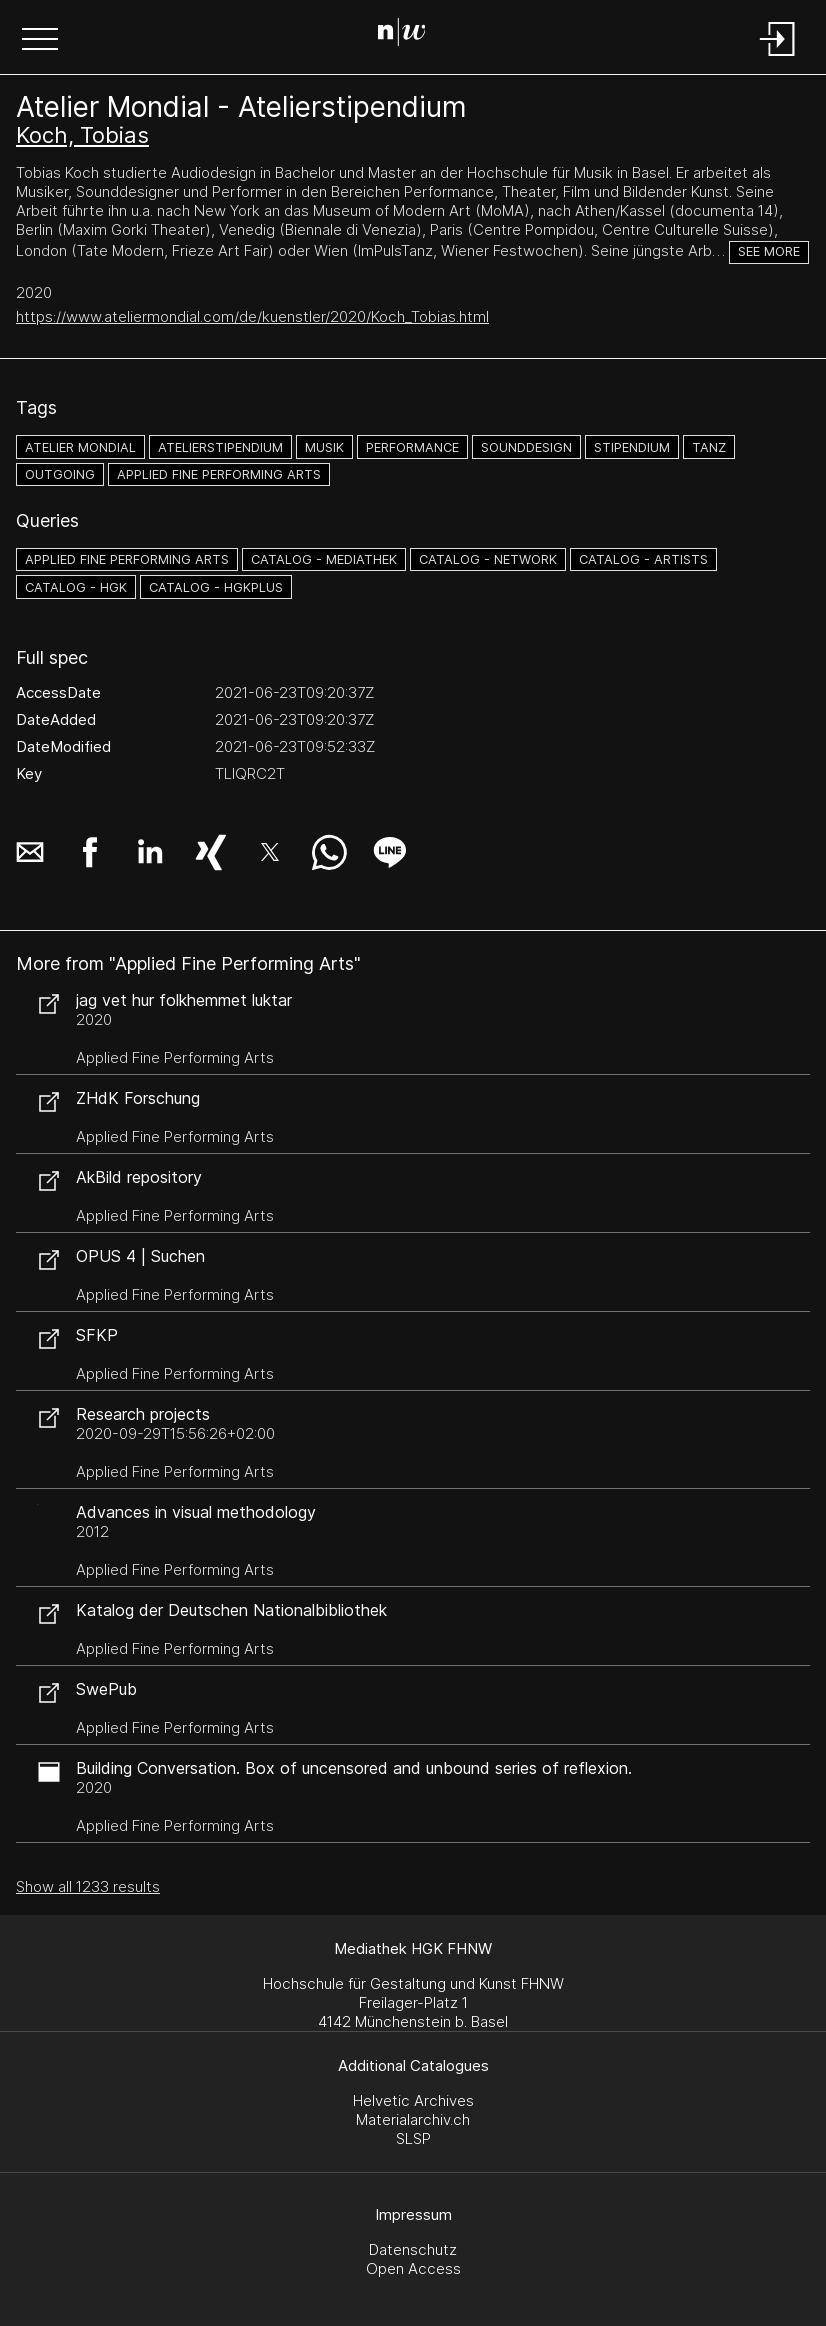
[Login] (778, 57)
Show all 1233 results (88, 1886)
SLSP (413, 2138)
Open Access (413, 2268)
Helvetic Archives (413, 2100)
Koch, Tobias (82, 135)
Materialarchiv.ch (413, 2119)
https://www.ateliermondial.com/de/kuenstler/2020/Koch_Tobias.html (252, 316)
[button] (40, 41)
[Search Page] (409, 35)
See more (769, 251)
